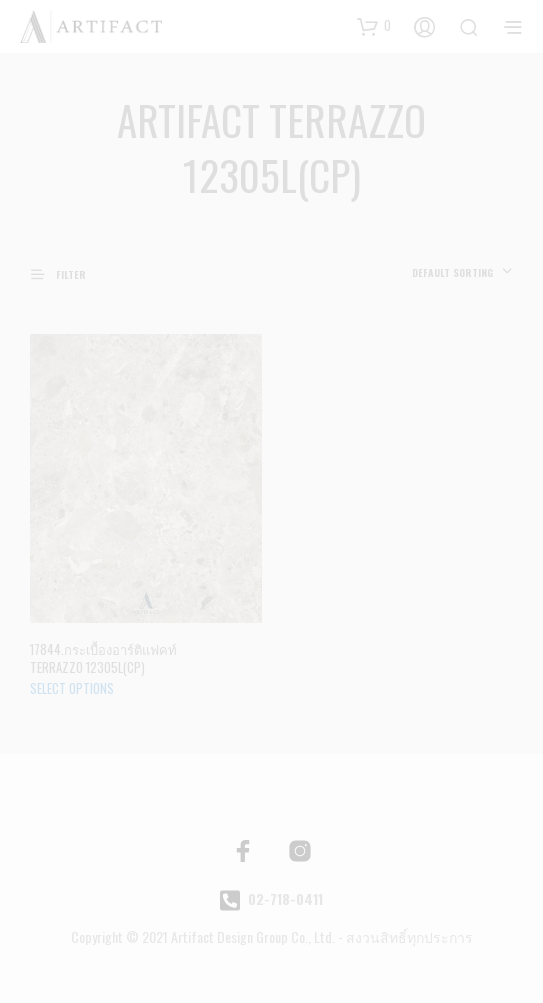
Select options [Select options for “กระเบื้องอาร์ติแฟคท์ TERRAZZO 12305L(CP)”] (72, 688)
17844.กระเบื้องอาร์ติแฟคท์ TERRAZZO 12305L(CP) (103, 658)
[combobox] (462, 273)
